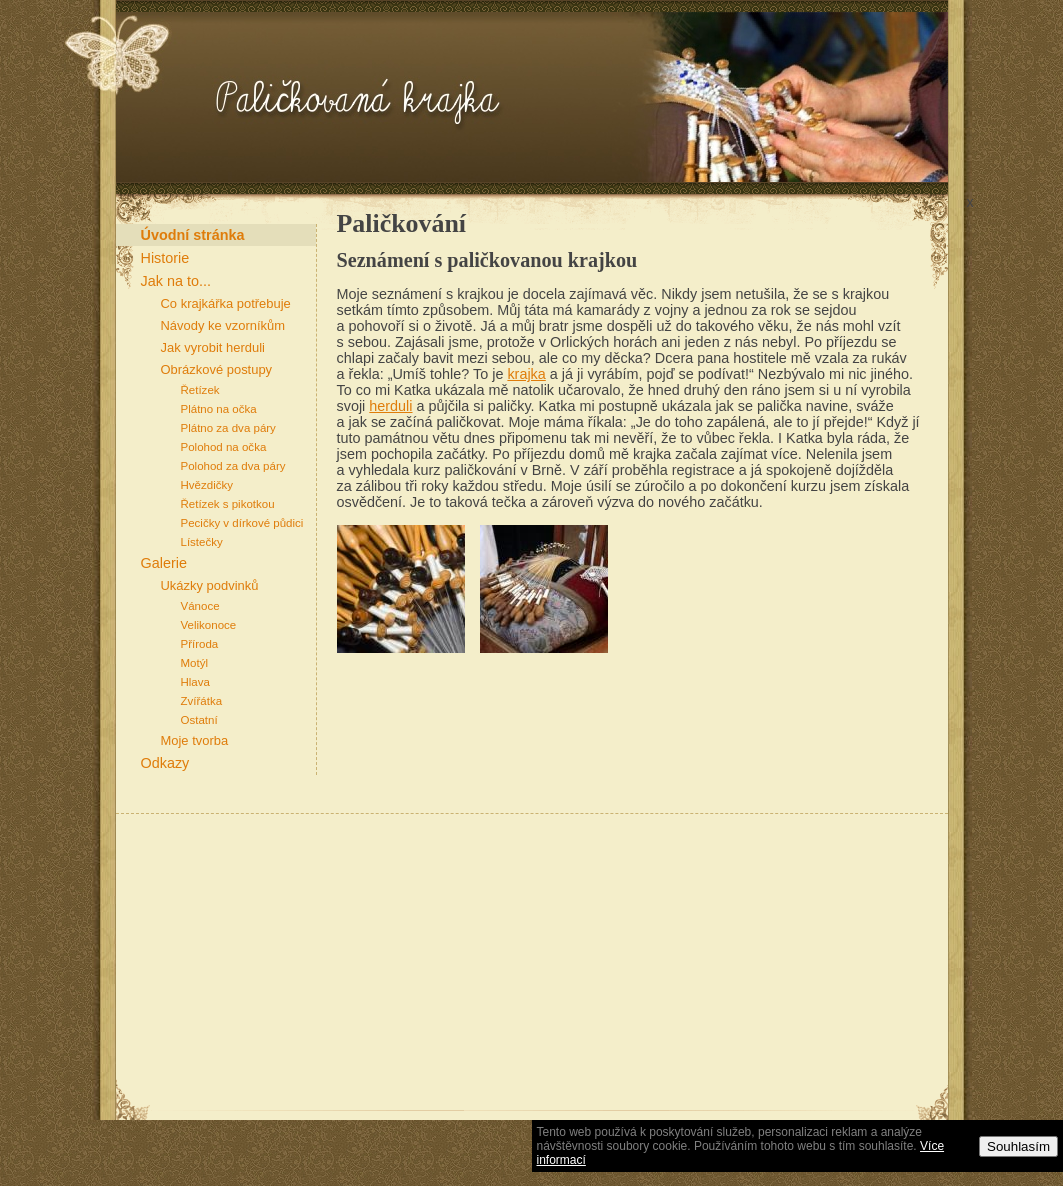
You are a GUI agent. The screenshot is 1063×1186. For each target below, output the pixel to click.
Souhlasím (1018, 1146)
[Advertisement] (334, 974)
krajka (526, 374)
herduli (390, 406)
